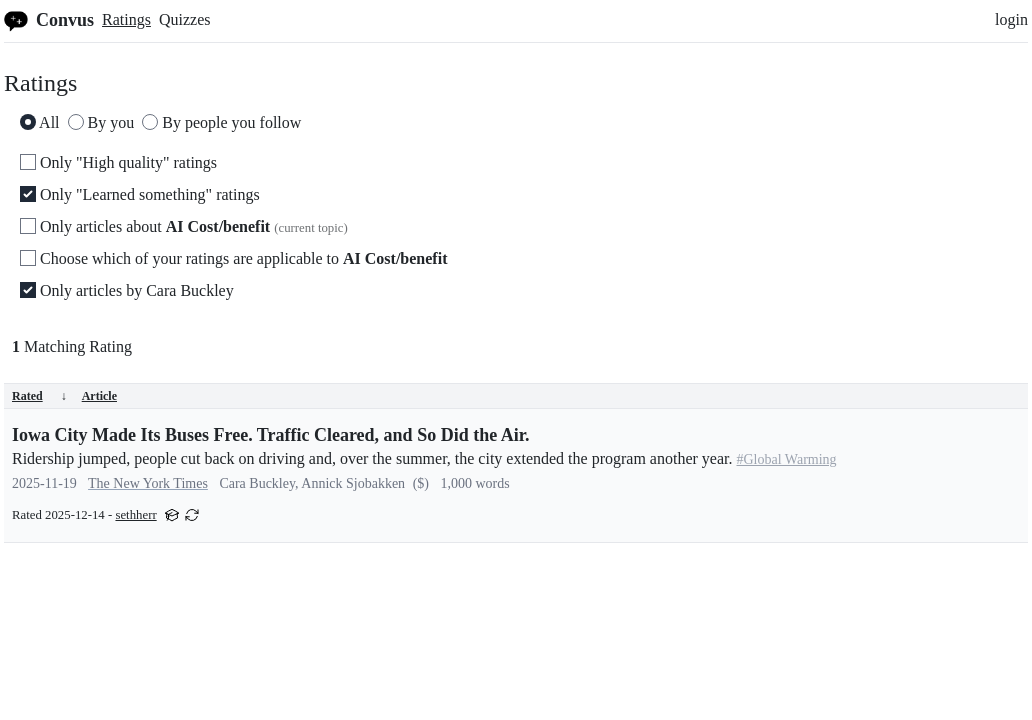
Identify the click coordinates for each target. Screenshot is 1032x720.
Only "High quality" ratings (118, 162)
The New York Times (148, 483)
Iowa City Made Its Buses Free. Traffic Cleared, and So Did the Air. (271, 435)
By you (101, 122)
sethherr (135, 515)
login (1011, 19)
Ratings (126, 19)
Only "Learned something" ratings (140, 194)
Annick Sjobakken (353, 483)
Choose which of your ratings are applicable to (233, 258)
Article (99, 396)
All (40, 122)
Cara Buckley (257, 483)
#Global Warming (786, 459)
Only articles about (184, 226)
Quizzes (185, 19)
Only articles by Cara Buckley (127, 290)
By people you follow (221, 122)
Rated (39, 396)
